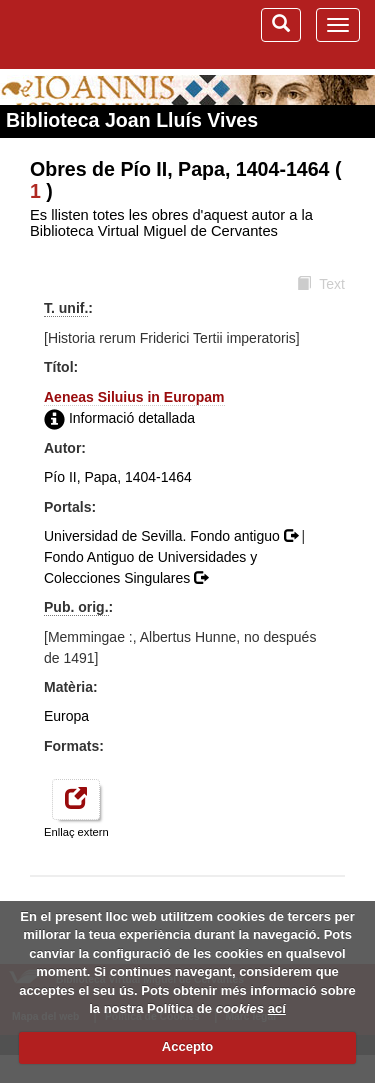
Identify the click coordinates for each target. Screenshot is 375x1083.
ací (277, 1008)
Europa (66, 716)
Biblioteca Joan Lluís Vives (132, 120)
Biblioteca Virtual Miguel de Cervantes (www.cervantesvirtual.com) (95, 34)
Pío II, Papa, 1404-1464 (118, 477)
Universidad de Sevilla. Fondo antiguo (173, 536)
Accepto (187, 1046)
